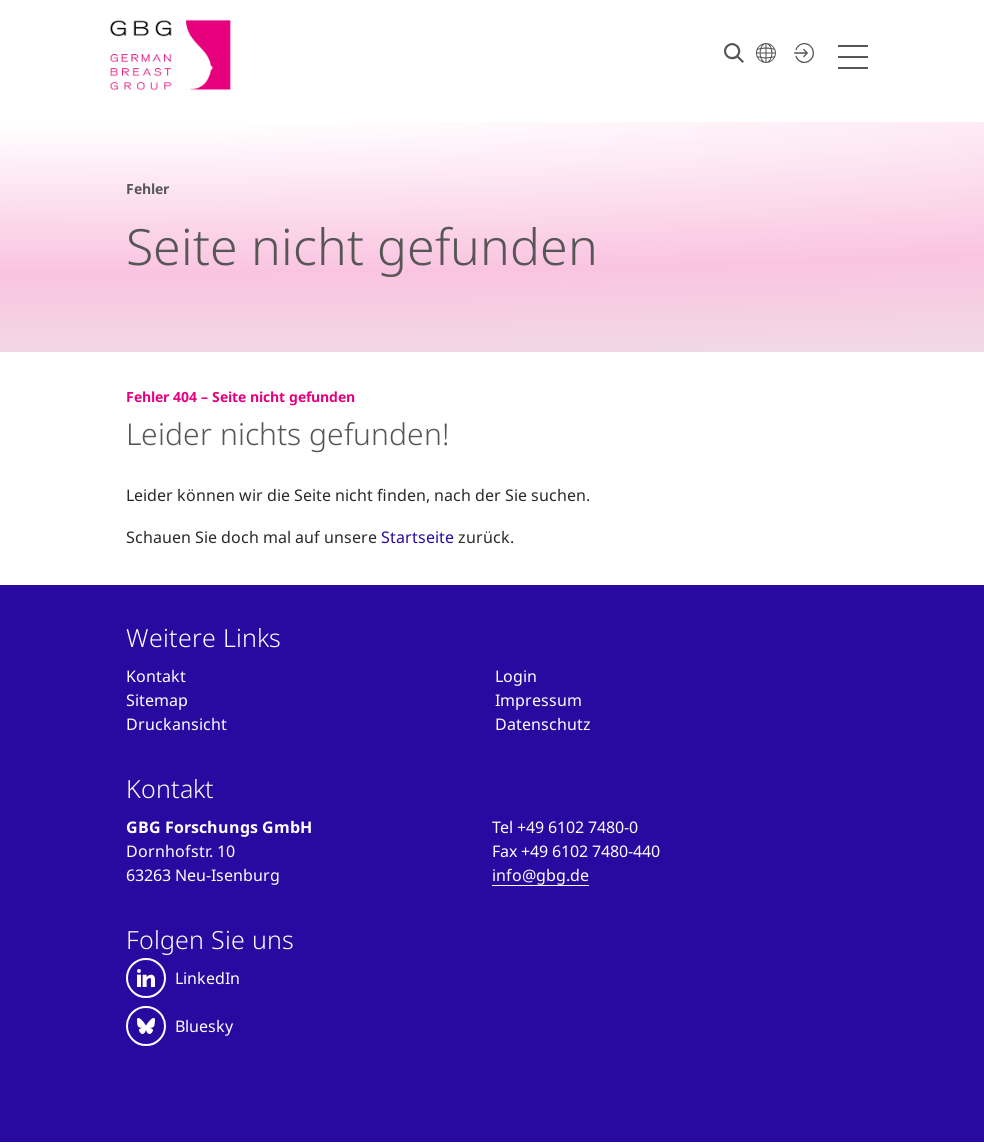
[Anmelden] (516, 676)
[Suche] (734, 53)
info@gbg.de (540, 875)
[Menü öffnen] (856, 57)
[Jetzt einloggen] (801, 53)
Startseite (417, 537)
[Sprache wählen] (766, 53)
